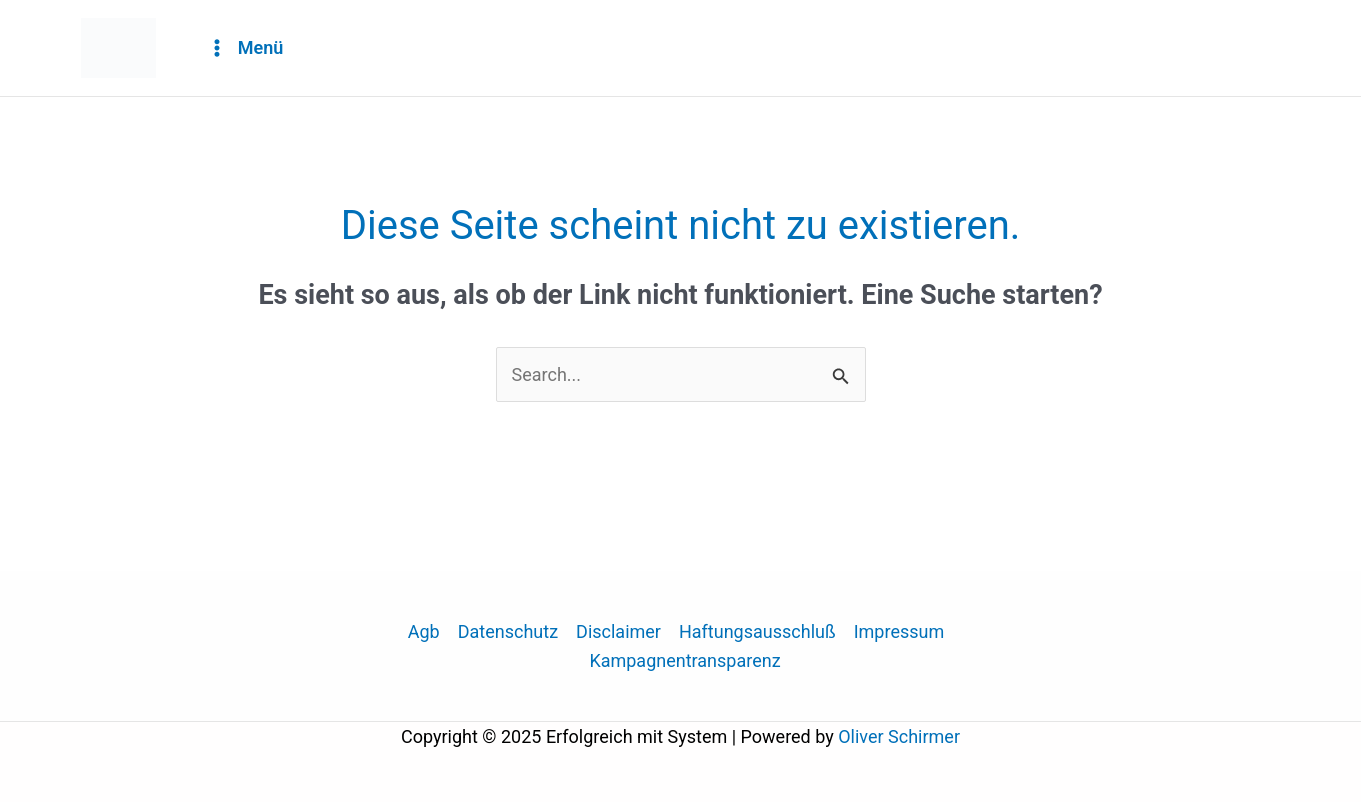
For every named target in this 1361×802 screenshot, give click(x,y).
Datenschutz (508, 631)
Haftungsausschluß (757, 631)
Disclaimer (618, 631)
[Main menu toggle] (245, 48)
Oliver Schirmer (899, 736)
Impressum (899, 631)
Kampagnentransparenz (684, 660)
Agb (424, 631)
